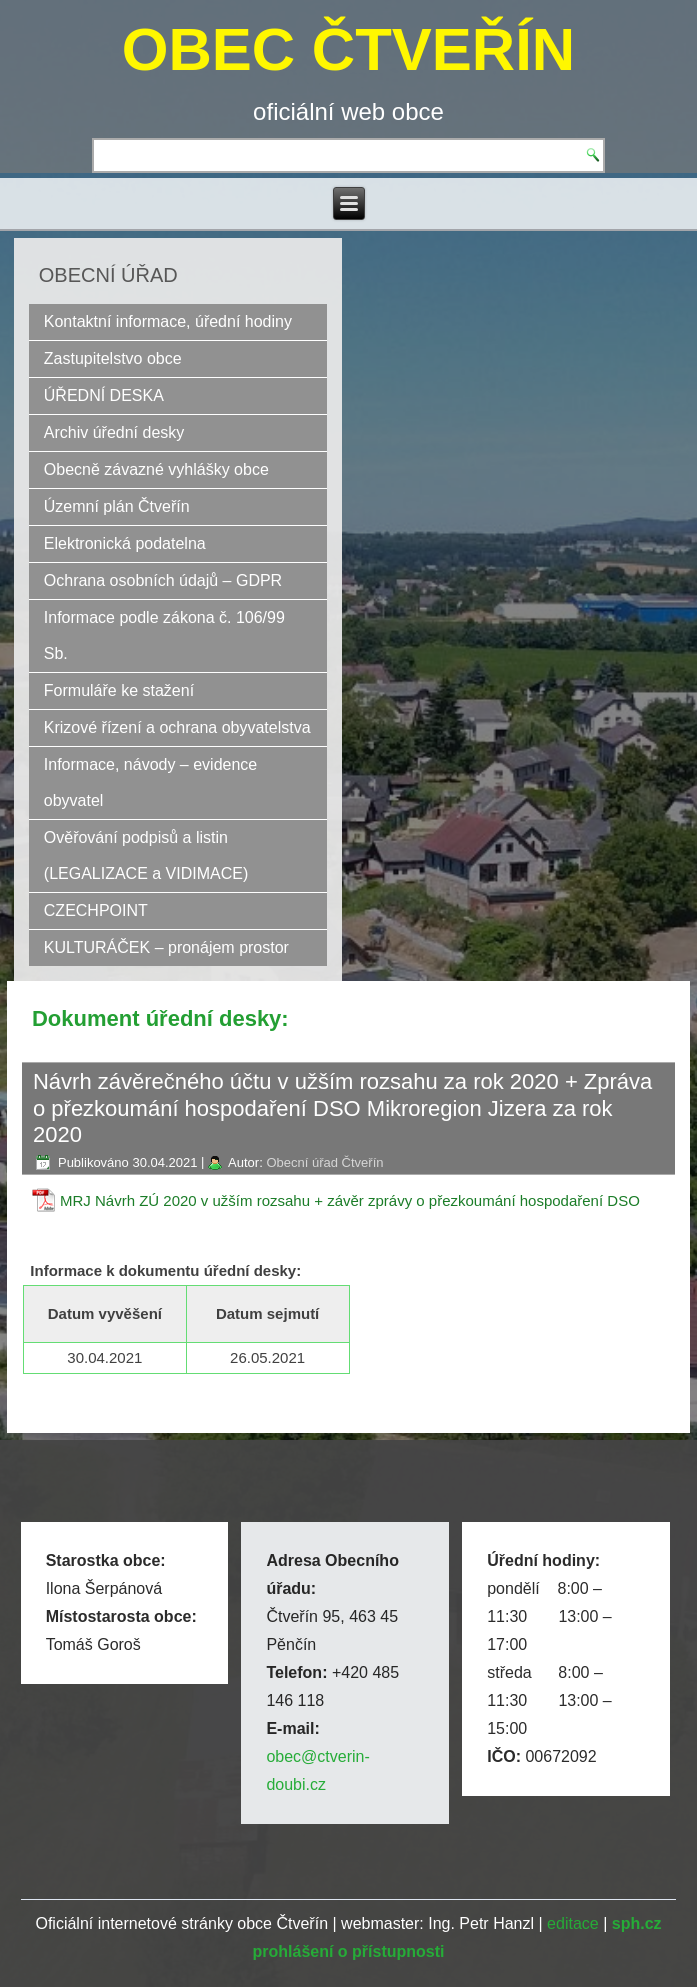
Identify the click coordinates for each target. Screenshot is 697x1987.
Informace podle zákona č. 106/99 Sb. (164, 635)
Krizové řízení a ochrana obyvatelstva (177, 727)
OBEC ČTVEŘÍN (348, 49)
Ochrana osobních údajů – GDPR (163, 580)
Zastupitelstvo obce (113, 358)
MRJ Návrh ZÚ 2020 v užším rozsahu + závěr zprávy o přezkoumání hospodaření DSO (350, 1200)
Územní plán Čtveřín (117, 506)
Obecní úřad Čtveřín (324, 1162)
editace (573, 1923)
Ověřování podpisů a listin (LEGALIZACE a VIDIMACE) (146, 855)
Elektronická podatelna (125, 543)
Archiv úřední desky (114, 432)
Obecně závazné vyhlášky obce (156, 469)
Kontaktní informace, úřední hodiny (168, 321)
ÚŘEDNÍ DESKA (104, 395)
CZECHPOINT (96, 910)
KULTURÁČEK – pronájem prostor (166, 947)
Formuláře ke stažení (119, 690)
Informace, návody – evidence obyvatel (150, 782)
